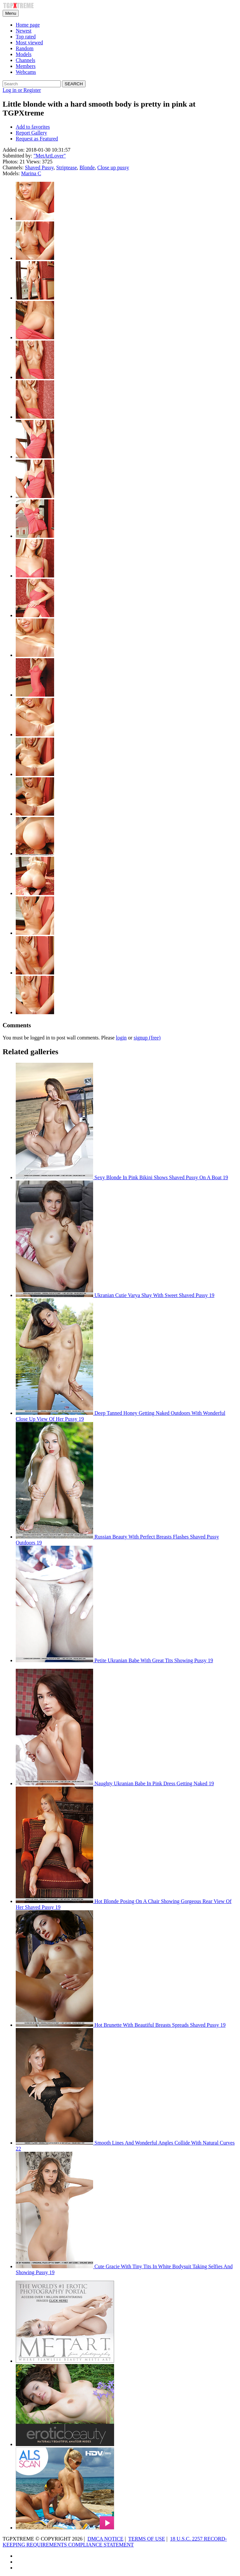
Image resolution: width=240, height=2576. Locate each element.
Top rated (26, 36)
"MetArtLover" (49, 155)
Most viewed (29, 42)
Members (25, 66)
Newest (23, 30)
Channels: (13, 167)
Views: (33, 161)
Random (24, 48)
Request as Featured (37, 138)
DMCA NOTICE (106, 2539)
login (121, 1037)
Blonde (87, 167)
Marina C (31, 173)
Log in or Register (22, 90)
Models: (11, 173)
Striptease (66, 167)
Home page (28, 25)
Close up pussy (113, 167)
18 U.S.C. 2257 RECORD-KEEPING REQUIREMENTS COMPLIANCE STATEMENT (115, 2541)
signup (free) (147, 1037)
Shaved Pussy (39, 167)
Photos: (10, 161)
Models (23, 54)
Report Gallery (31, 133)
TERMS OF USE (146, 2539)
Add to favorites (33, 127)
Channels (25, 60)
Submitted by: (17, 155)
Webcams (26, 72)
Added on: (14, 150)
